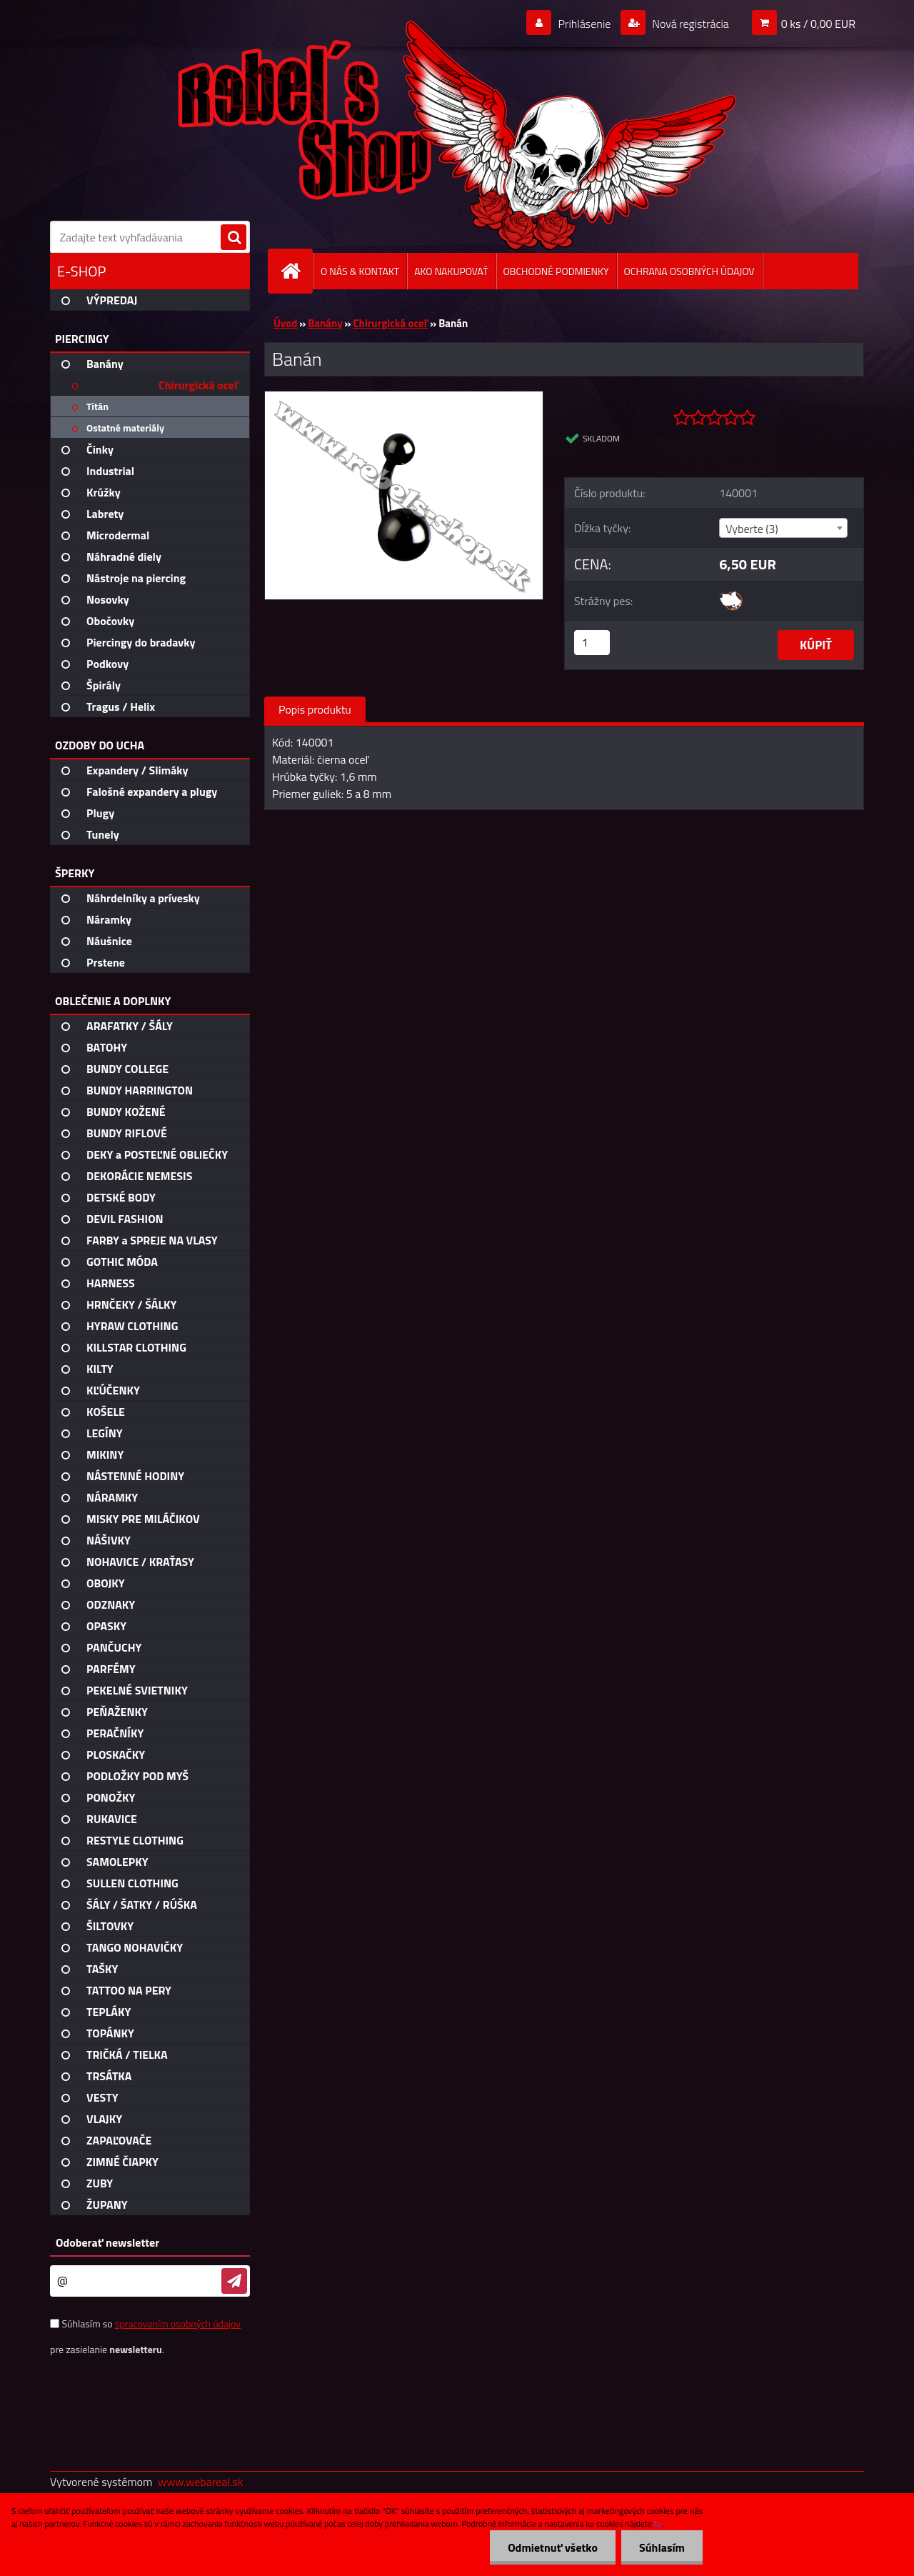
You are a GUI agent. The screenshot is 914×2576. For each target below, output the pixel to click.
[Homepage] (296, 271)
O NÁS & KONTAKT (360, 271)
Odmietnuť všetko (553, 2547)
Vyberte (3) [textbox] (751, 528)
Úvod (285, 323)
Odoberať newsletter (107, 2242)
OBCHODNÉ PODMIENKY (556, 271)
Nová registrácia (689, 23)
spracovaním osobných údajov (178, 2323)
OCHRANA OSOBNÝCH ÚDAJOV (689, 271)
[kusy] (592, 642)
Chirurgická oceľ (390, 323)
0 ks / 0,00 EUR (818, 23)
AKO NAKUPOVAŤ (451, 271)
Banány (325, 323)
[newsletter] (234, 2281)
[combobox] (783, 528)
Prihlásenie (584, 23)
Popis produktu (314, 709)
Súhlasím (662, 2547)
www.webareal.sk (200, 2481)
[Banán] (404, 397)
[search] (233, 237)
